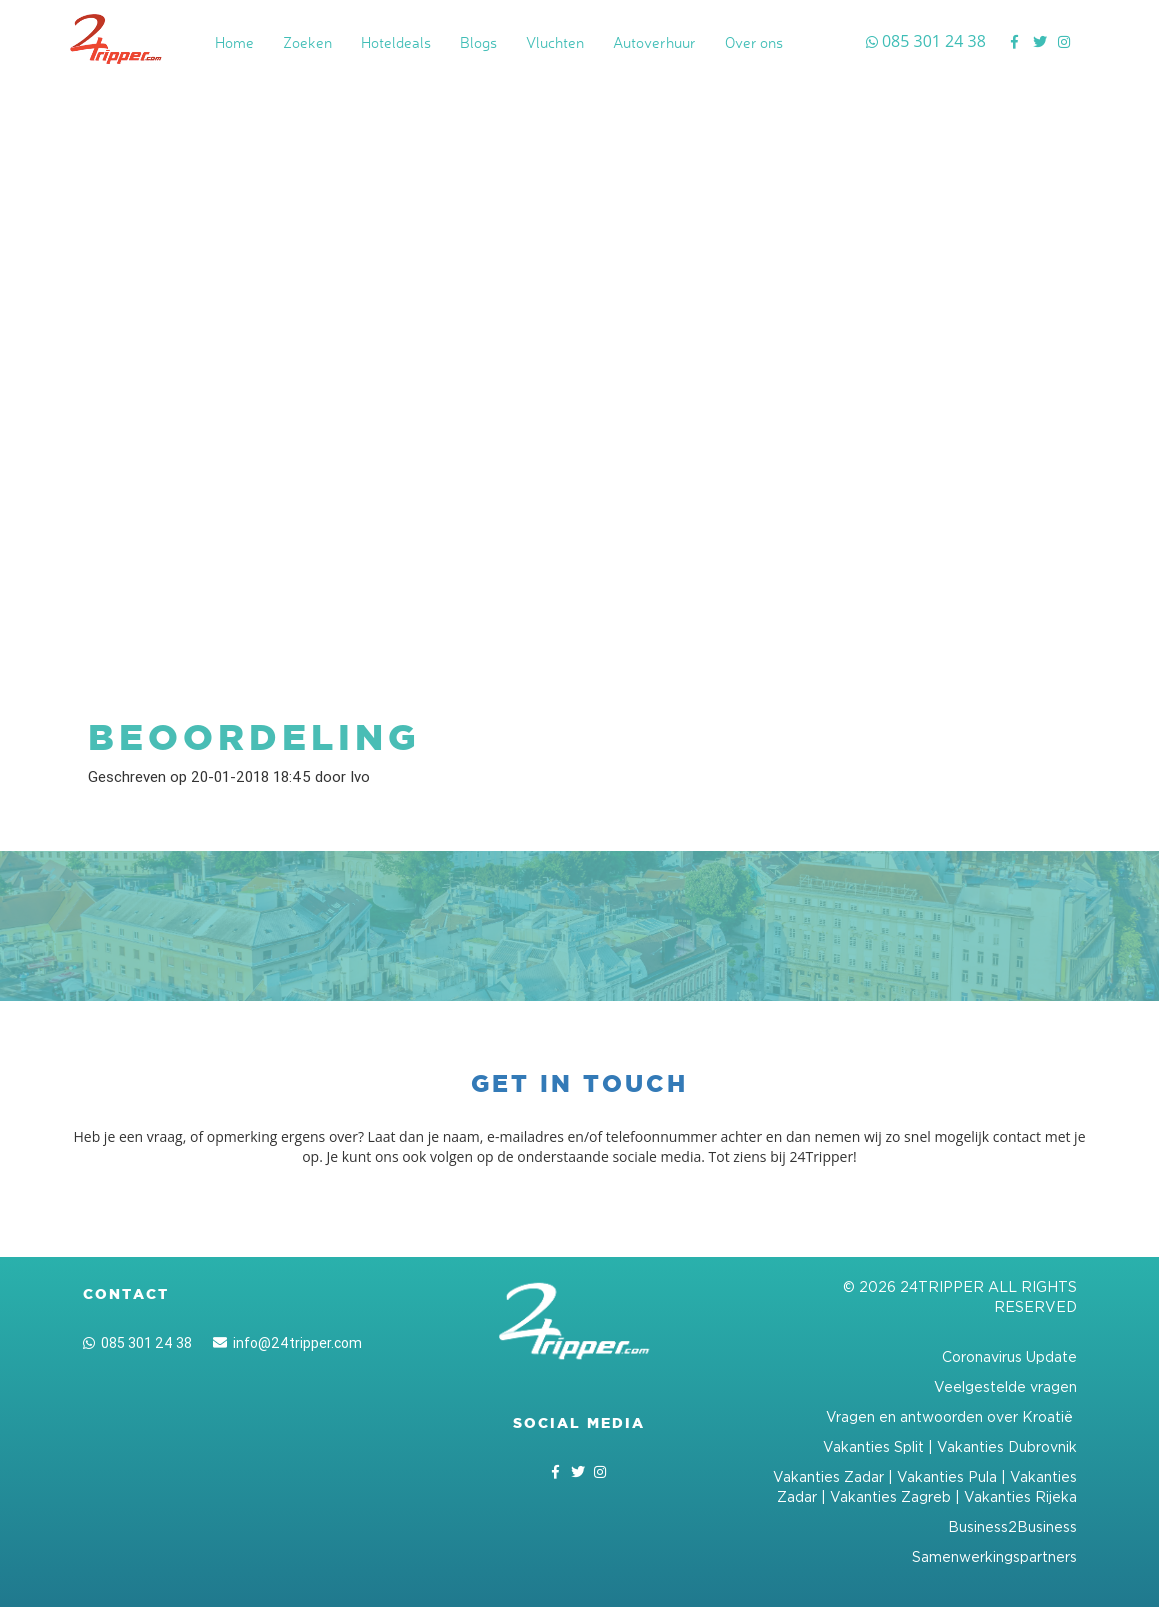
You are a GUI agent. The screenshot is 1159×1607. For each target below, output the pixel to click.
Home (234, 42)
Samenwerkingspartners (994, 1556)
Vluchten (555, 42)
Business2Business (1012, 1526)
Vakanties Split (873, 1446)
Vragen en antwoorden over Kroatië (951, 1416)
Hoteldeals (396, 42)
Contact (126, 1294)
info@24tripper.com (287, 1343)
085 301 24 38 (137, 1343)
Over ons (754, 42)
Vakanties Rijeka (1020, 1496)
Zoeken (307, 42)
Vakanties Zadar (828, 1476)
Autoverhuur (654, 42)
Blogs (478, 42)
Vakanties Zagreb (890, 1496)
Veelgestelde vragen (1005, 1386)
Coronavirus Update (1009, 1356)
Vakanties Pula (947, 1476)
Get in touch (579, 1083)
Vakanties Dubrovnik (1007, 1446)
